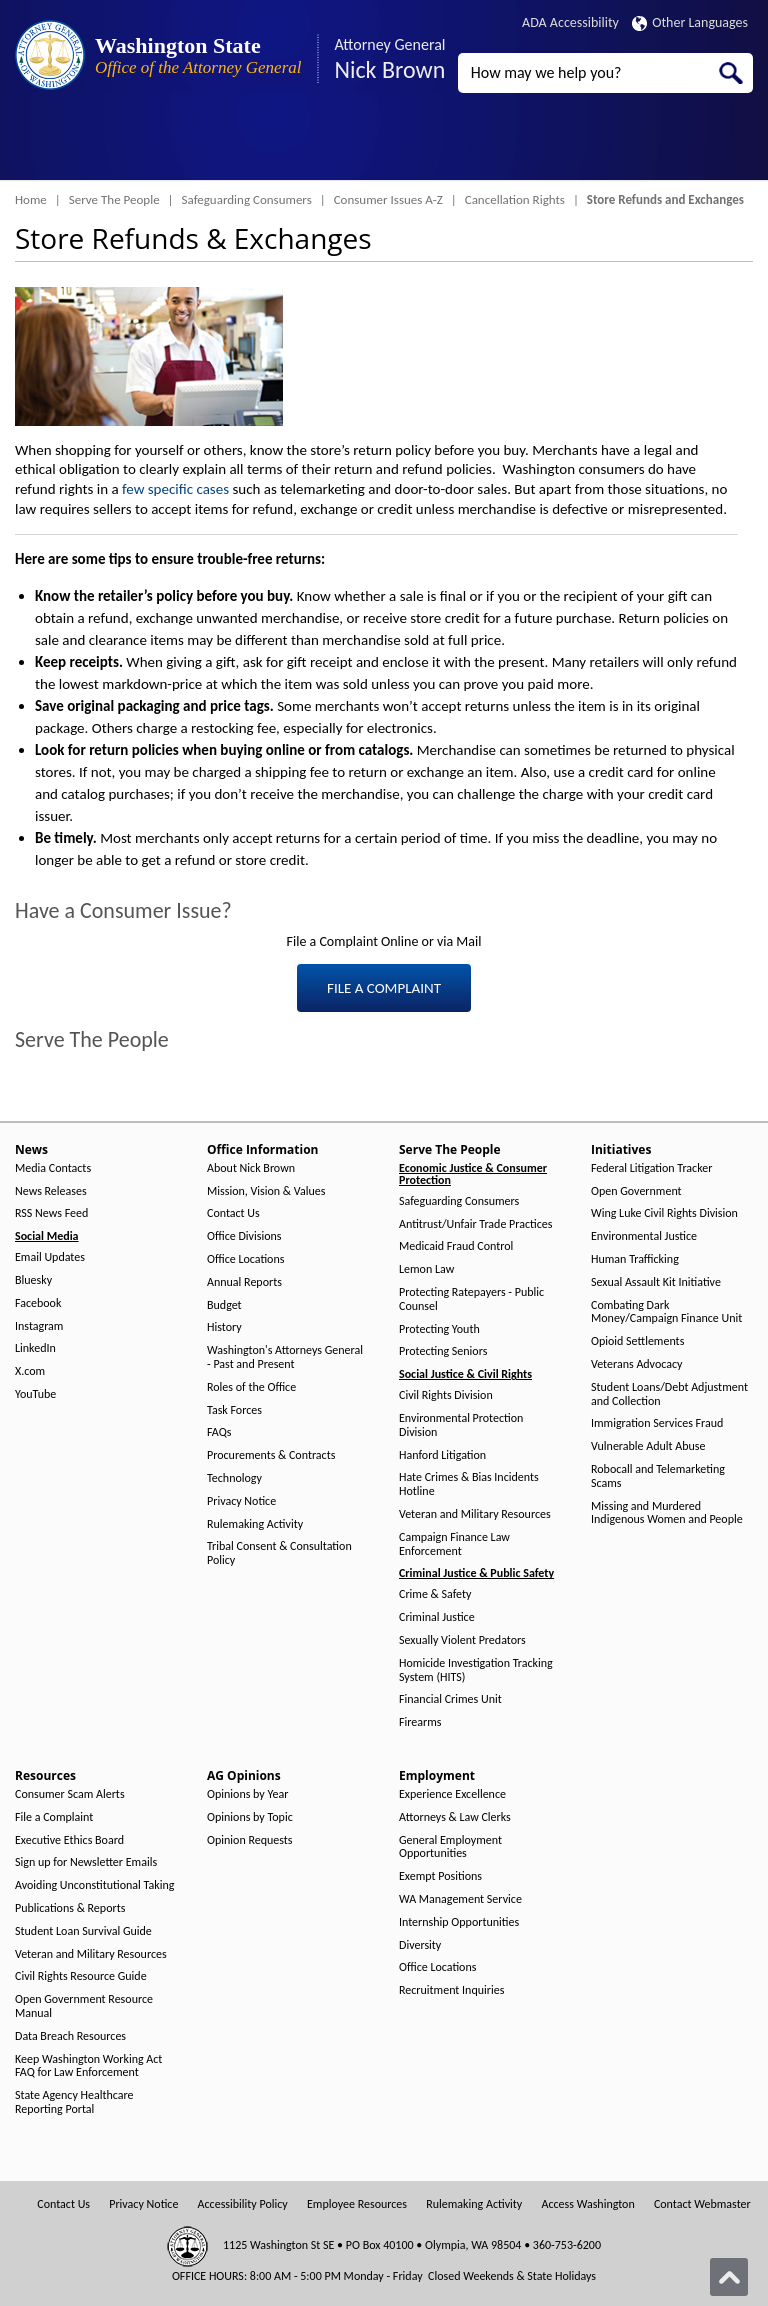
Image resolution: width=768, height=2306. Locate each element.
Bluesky (33, 1280)
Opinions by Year (247, 1794)
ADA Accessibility (570, 22)
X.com (30, 1371)
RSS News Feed (51, 1213)
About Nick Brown (251, 1168)
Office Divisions (244, 1236)
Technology (234, 1478)
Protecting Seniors (443, 1351)
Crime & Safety (435, 1594)
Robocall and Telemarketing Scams (658, 1476)
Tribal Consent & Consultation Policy (279, 1553)
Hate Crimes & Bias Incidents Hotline (469, 1484)
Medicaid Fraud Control (456, 1246)
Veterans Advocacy (637, 1364)
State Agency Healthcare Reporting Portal (74, 2102)
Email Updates (50, 1257)
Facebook (38, 1303)
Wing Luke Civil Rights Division (664, 1213)
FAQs (219, 1432)
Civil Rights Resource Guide (81, 1976)
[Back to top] (729, 2277)
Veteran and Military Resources (475, 1514)
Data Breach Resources (70, 2036)
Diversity (420, 1945)
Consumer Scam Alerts (70, 1794)
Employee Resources (357, 2204)
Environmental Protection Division (461, 1425)
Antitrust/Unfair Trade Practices (475, 1224)
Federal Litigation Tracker (651, 1168)
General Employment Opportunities (450, 1847)
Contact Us (233, 1213)
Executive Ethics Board (69, 1840)
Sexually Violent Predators (462, 1640)
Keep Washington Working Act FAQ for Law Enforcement (88, 2066)
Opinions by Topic (250, 1817)
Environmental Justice (644, 1236)
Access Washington (587, 2204)
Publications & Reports (70, 1908)
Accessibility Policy (243, 2204)
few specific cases (175, 489)
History (224, 1327)
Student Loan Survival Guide (83, 1931)
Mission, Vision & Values (266, 1191)
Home (31, 199)
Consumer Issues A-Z (388, 199)
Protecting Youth (439, 1329)
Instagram (39, 1326)
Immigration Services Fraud (657, 1423)
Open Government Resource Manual (84, 2006)
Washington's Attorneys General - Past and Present (285, 1357)
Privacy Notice (241, 1501)
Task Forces (234, 1410)
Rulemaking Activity (255, 1524)
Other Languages (690, 22)
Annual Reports (244, 1282)
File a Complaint (54, 1817)
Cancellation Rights (515, 199)
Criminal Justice (437, 1617)
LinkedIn (35, 1348)
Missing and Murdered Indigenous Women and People (667, 1513)
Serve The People (114, 199)
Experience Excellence (452, 1794)
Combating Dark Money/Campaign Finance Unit (666, 1312)
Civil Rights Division (446, 1395)
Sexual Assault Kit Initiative (656, 1282)
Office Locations (245, 1259)
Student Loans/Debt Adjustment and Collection (669, 1394)
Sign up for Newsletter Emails (86, 1862)
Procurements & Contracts (271, 1455)
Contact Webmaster (702, 2204)
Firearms (420, 1722)
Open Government (636, 1191)
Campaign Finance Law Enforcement (454, 1544)
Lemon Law (426, 1269)
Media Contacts (53, 1168)
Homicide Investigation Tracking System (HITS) (476, 1670)
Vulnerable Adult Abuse (648, 1446)
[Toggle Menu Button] (33, 145)
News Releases (51, 1191)
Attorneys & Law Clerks (455, 1817)
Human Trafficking (635, 1259)
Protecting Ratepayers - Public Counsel (471, 1299)
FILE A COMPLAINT (384, 988)
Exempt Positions (440, 1876)
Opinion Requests (250, 1840)
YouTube (35, 1394)
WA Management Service (460, 1899)
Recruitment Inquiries (451, 1990)
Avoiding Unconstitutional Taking (94, 1885)
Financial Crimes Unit (450, 1699)
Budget (224, 1305)
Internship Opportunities (459, 1922)
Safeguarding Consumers (247, 199)
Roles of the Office (251, 1387)
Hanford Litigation (442, 1455)
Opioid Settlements (637, 1341)
